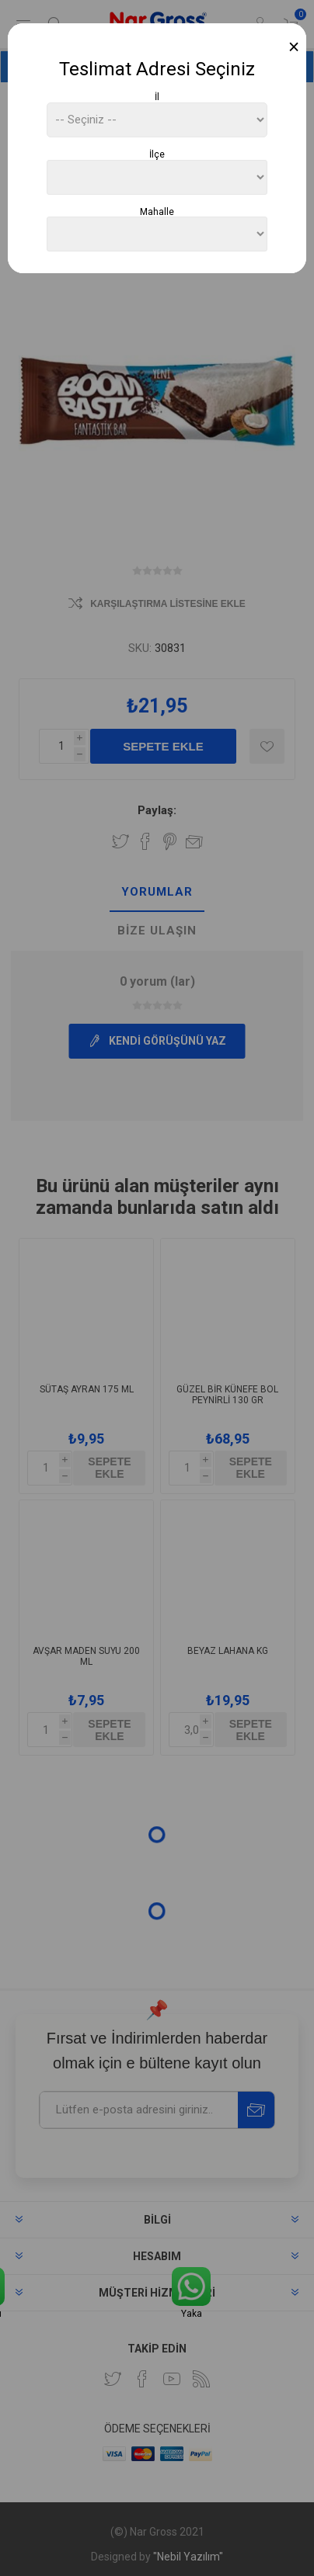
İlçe (157, 154)
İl (157, 97)
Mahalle (157, 211)
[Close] (294, 47)
